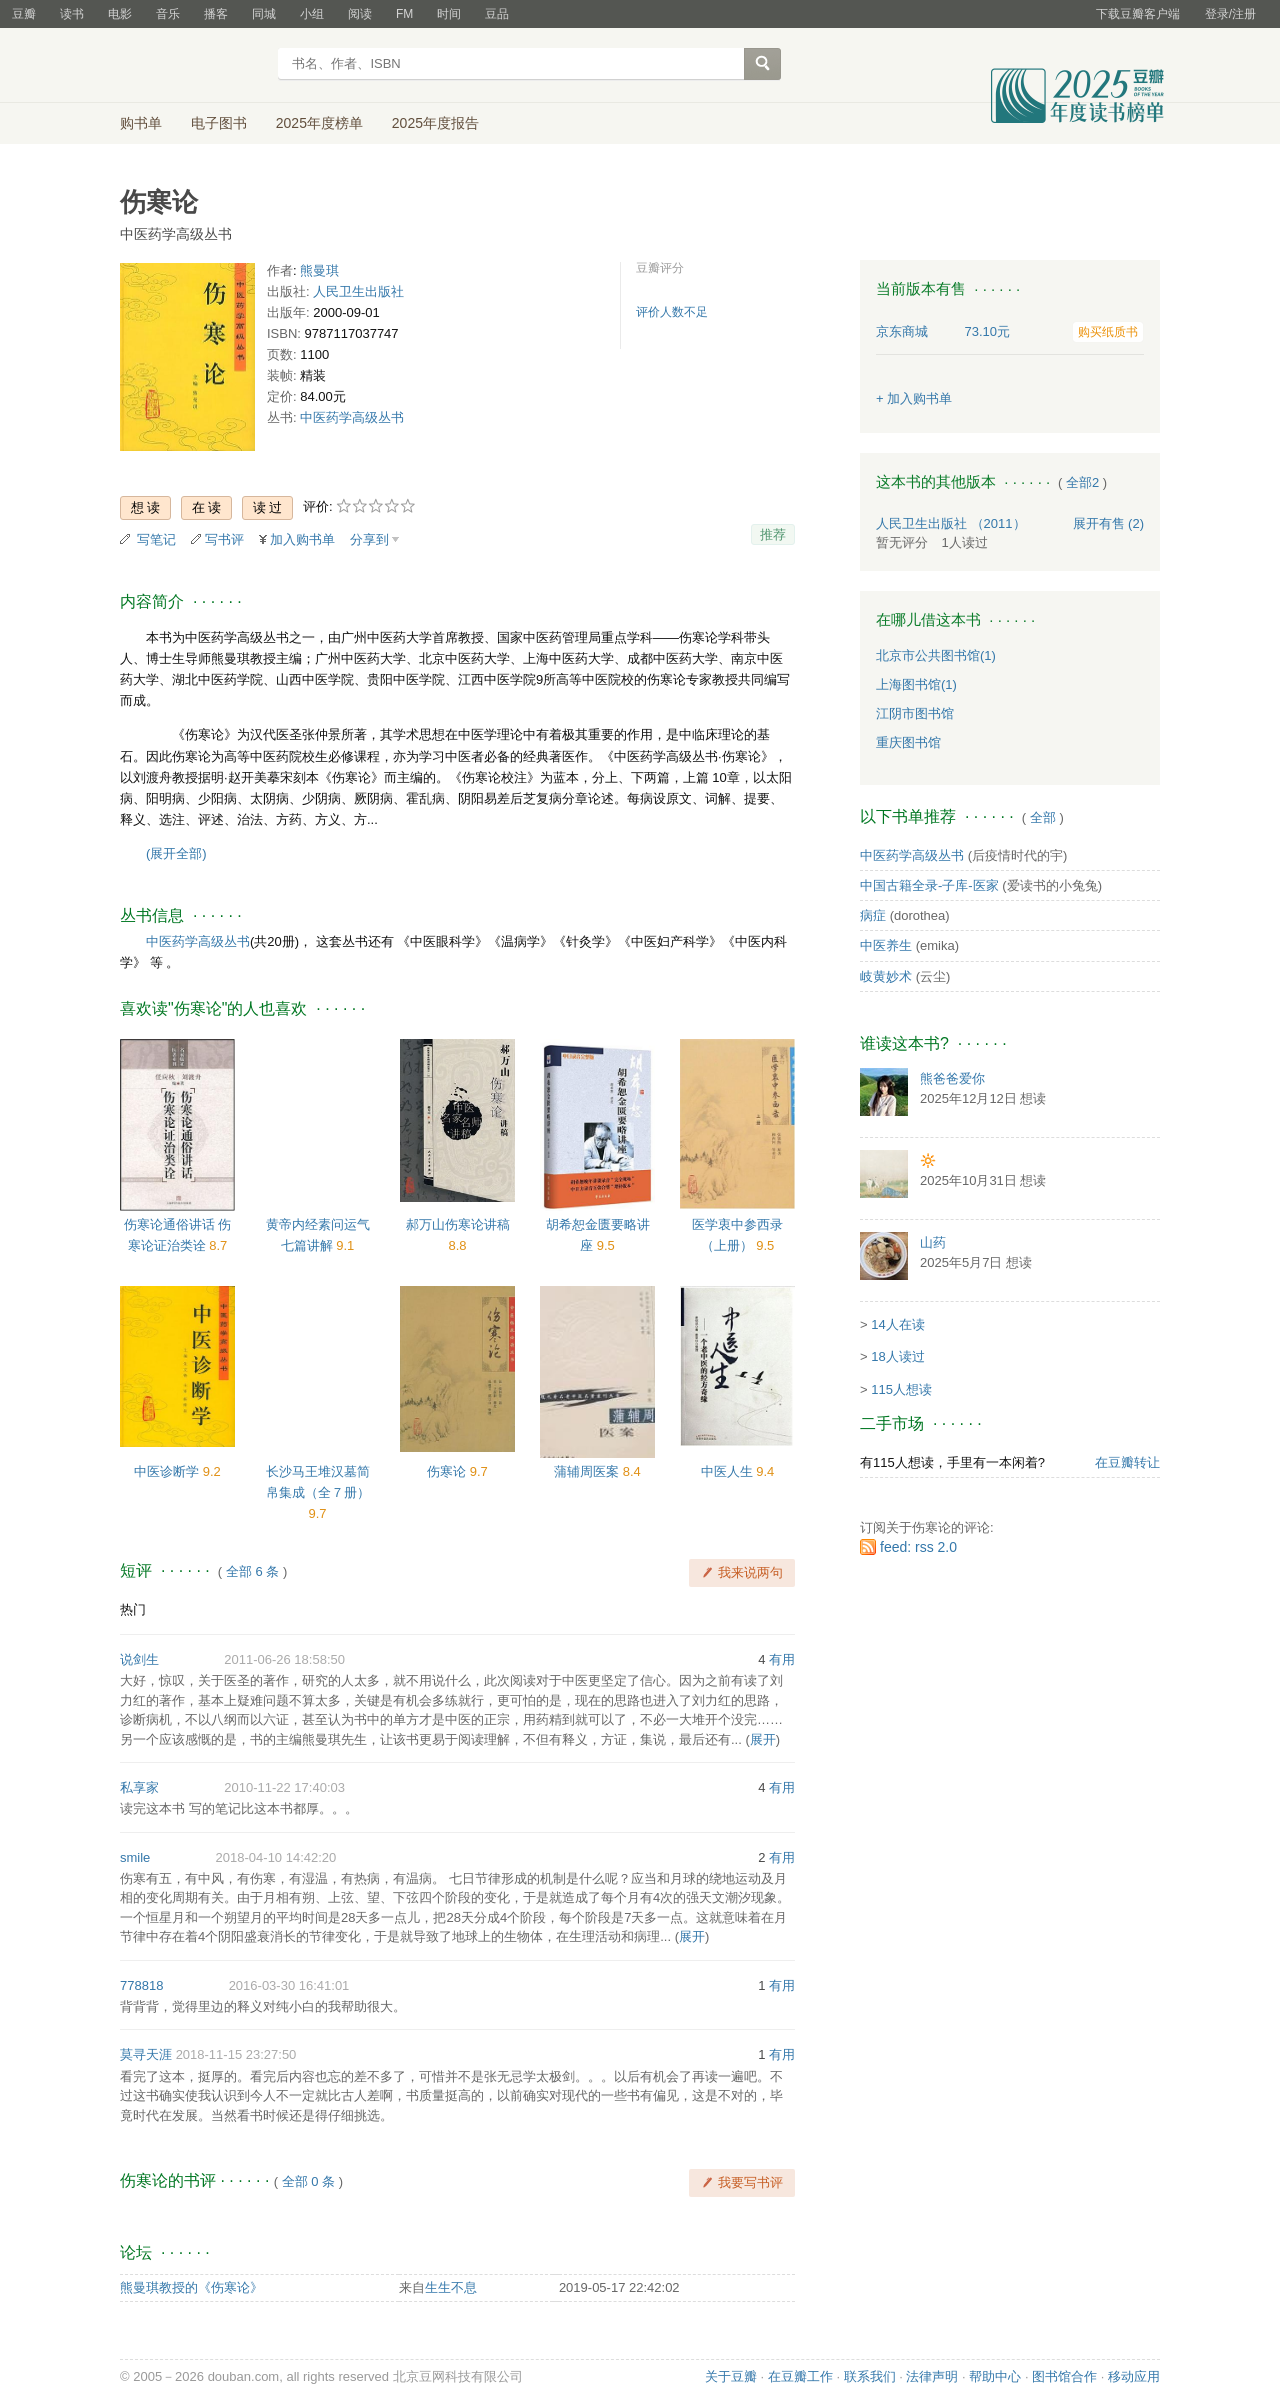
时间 (449, 14)
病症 (873, 915)
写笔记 (156, 539)
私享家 (139, 1787)
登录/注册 (1230, 14)
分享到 (369, 539)
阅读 (360, 14)
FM (404, 14)
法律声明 (932, 2376)
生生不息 (451, 2287)
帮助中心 (995, 2376)
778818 (141, 1985)
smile (135, 1857)
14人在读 (897, 1324)
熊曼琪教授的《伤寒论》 (191, 2287)
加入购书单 (302, 539)
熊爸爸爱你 (952, 1078)
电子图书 (219, 123)
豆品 (497, 14)
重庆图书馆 (908, 742)
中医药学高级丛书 (352, 417)
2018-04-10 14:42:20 (276, 1857)
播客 (216, 14)
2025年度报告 (435, 123)
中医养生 (886, 945)
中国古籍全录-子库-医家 (929, 885)
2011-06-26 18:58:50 (284, 1659)
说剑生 (139, 1659)
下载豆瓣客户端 (1138, 14)
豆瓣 (24, 14)
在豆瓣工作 (800, 2376)
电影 (120, 14)
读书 (72, 14)
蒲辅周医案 (588, 1471)
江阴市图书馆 (915, 713)
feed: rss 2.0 (918, 1547)
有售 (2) (1109, 523)
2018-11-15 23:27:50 (236, 2054)
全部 (1043, 817)
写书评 (224, 539)
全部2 (1082, 482)
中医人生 (729, 1471)
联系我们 (870, 2376)
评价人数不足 (672, 312)
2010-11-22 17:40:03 (284, 1787)
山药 (933, 1242)
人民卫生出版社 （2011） (951, 523)
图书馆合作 (1064, 2376)
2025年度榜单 (319, 123)
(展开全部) (176, 853)
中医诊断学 (168, 1471)
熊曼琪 (319, 270)
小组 (312, 14)
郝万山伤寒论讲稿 (458, 1224)
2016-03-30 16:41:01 (289, 1985)
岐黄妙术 (886, 976)
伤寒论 (448, 1471)
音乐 (168, 14)
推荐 (773, 534)
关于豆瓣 (731, 2376)
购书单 (141, 123)
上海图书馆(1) (916, 684)
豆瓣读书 (192, 66)
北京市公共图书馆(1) (936, 655)
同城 (264, 14)
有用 (782, 1659)
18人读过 (897, 1356)
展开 (763, 1739)
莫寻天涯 (146, 2054)
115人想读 (901, 1389)
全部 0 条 (308, 2181)
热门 (133, 1609)
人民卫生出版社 (358, 291)
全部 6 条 (252, 1571)
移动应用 (1134, 2376)
